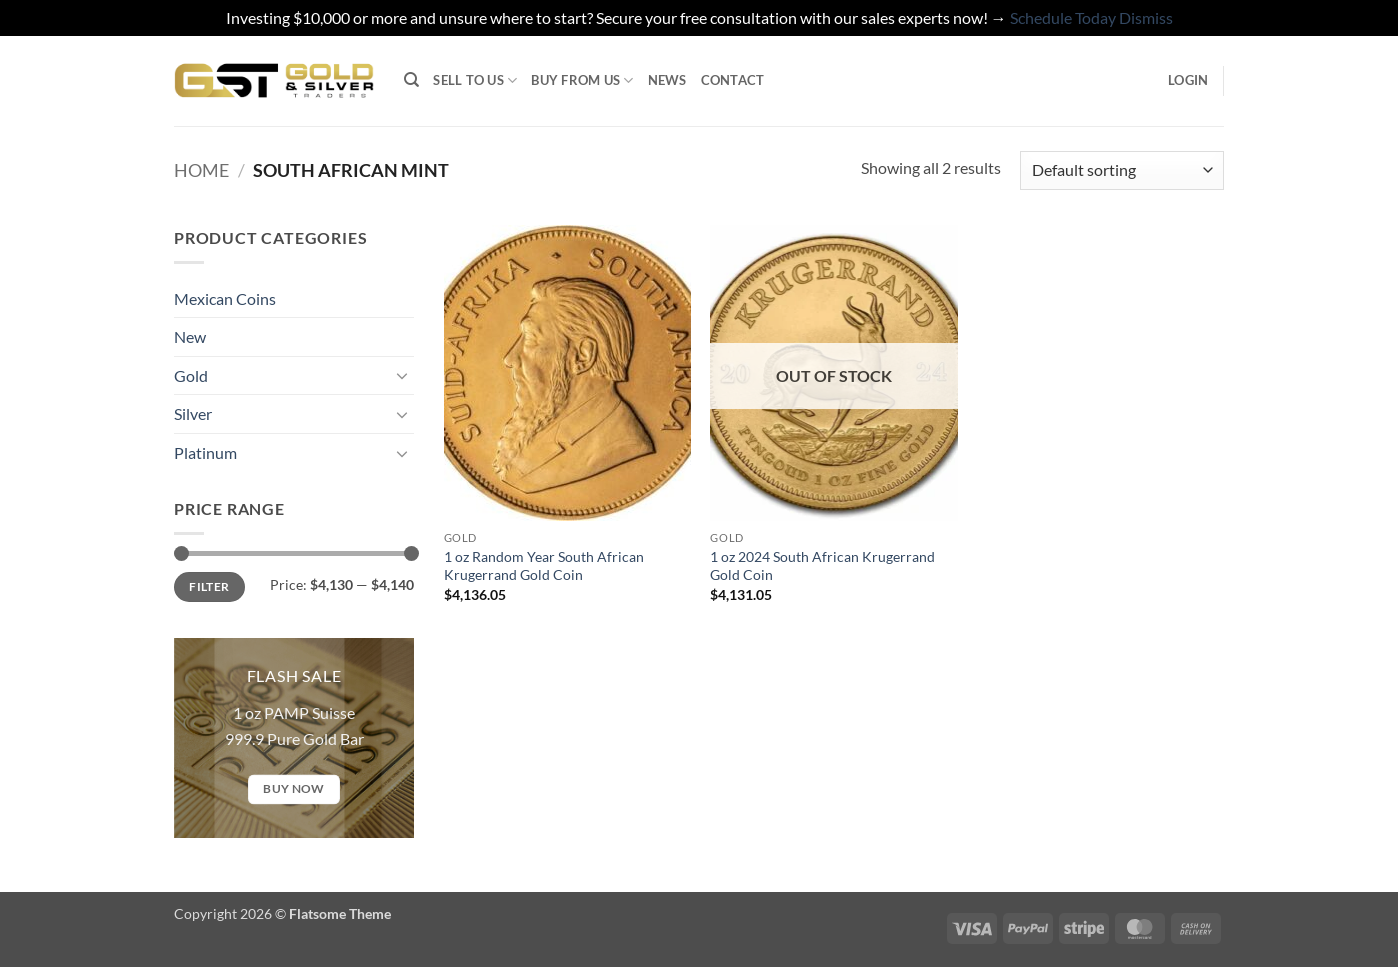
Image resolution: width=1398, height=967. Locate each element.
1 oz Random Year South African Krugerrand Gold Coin (544, 566)
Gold (191, 375)
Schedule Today (1063, 17)
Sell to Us (475, 80)
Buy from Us (582, 80)
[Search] (411, 80)
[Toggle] (402, 375)
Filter (209, 586)
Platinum (205, 452)
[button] (1188, 80)
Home (201, 170)
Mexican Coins (225, 298)
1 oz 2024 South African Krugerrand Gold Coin (822, 566)
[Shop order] (1122, 170)
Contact (733, 80)
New (190, 336)
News (667, 80)
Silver (193, 413)
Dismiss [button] (1146, 17)
